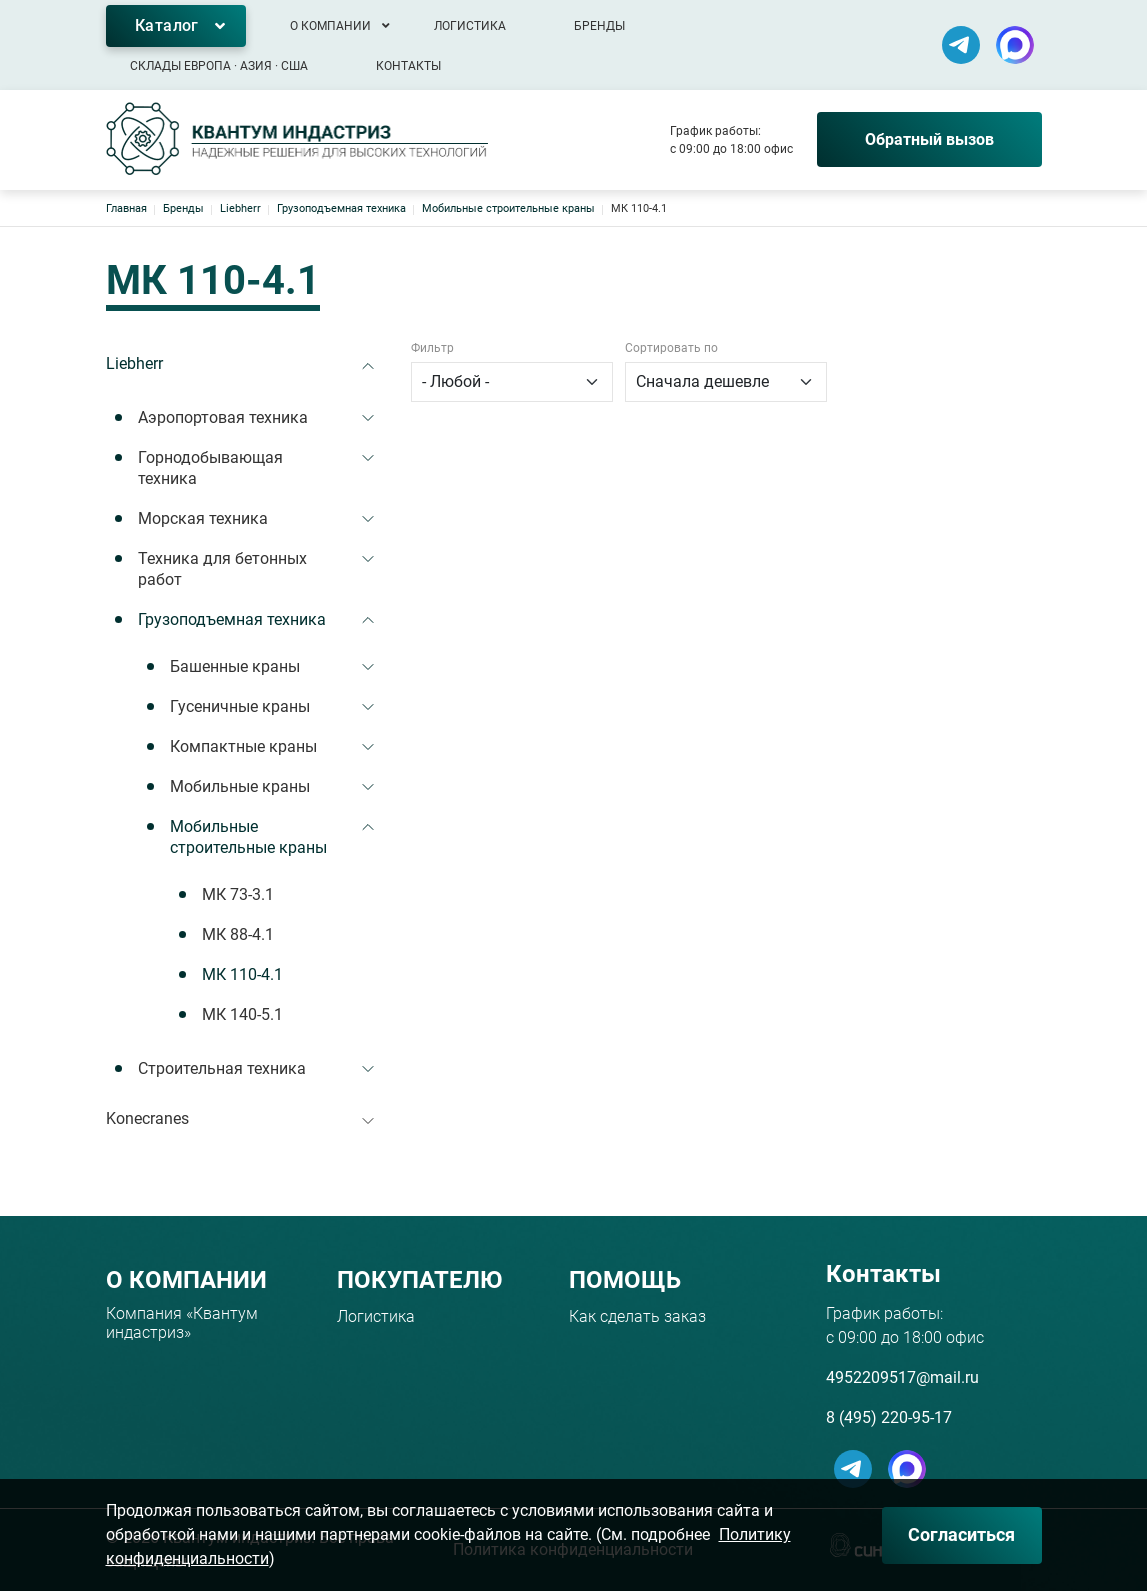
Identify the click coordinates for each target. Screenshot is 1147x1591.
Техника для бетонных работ (222, 569)
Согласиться (961, 1534)
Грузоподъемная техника (341, 208)
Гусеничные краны (240, 706)
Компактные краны (243, 746)
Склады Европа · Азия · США (219, 66)
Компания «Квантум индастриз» (182, 1323)
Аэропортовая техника (223, 417)
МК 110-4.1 (242, 974)
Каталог (167, 25)
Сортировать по (671, 348)
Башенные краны (235, 666)
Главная (126, 208)
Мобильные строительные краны (508, 208)
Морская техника (203, 518)
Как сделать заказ (637, 1316)
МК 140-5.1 (242, 1014)
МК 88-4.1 (238, 934)
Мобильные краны (240, 786)
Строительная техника (222, 1068)
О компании (330, 26)
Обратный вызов (929, 139)
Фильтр (432, 348)
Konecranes (147, 1118)
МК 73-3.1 (238, 894)
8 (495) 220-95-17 (889, 1417)
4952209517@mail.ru (902, 1377)
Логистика (470, 26)
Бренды (599, 26)
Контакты (408, 66)
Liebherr (240, 208)
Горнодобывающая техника (210, 468)
